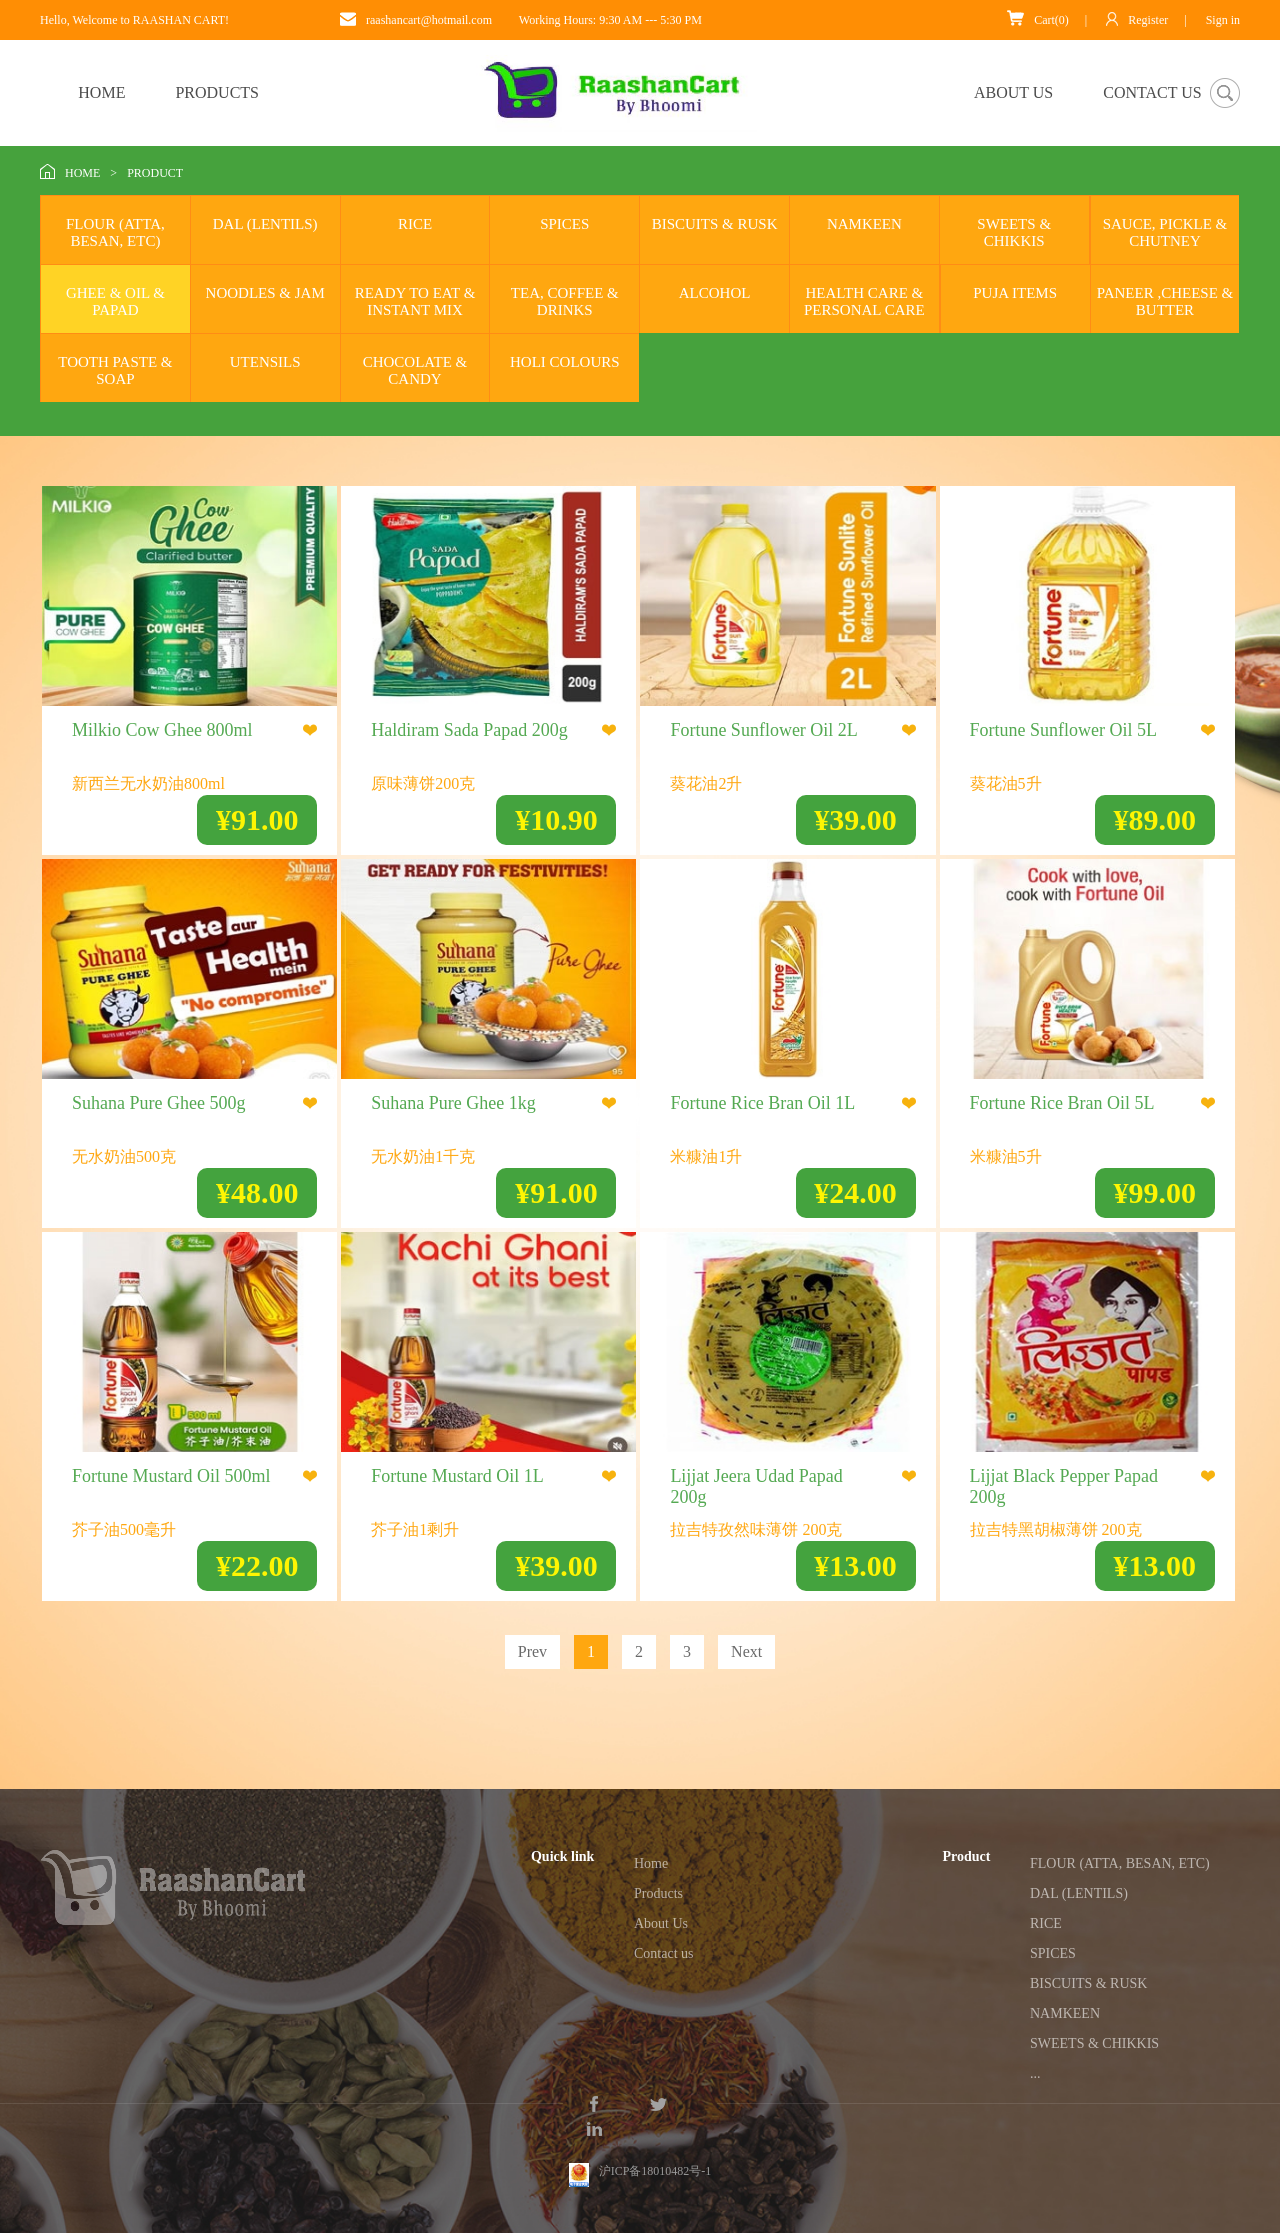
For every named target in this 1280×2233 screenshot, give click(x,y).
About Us (661, 1923)
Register (1137, 19)
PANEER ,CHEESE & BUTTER (1165, 301)
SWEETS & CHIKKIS (1014, 232)
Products (658, 1893)
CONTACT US (1152, 92)
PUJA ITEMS (1015, 293)
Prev (532, 1651)
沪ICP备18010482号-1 (655, 2153)
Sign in (1223, 20)
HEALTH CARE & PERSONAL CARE (864, 301)
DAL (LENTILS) (265, 224)
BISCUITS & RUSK (715, 224)
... (1035, 2073)
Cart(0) (1038, 18)
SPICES (564, 224)
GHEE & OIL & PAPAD (115, 301)
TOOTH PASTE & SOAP (115, 370)
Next (746, 1651)
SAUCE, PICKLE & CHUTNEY (1165, 232)
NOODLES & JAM (265, 293)
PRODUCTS (217, 92)
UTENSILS (265, 362)
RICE (415, 224)
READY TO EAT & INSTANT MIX (415, 301)
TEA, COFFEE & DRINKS (565, 301)
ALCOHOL (715, 293)
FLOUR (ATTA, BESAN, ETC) (115, 232)
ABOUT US (1013, 92)
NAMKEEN (864, 224)
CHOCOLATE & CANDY (415, 370)
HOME (101, 92)
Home (651, 1863)
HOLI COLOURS (565, 362)
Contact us (664, 1953)
